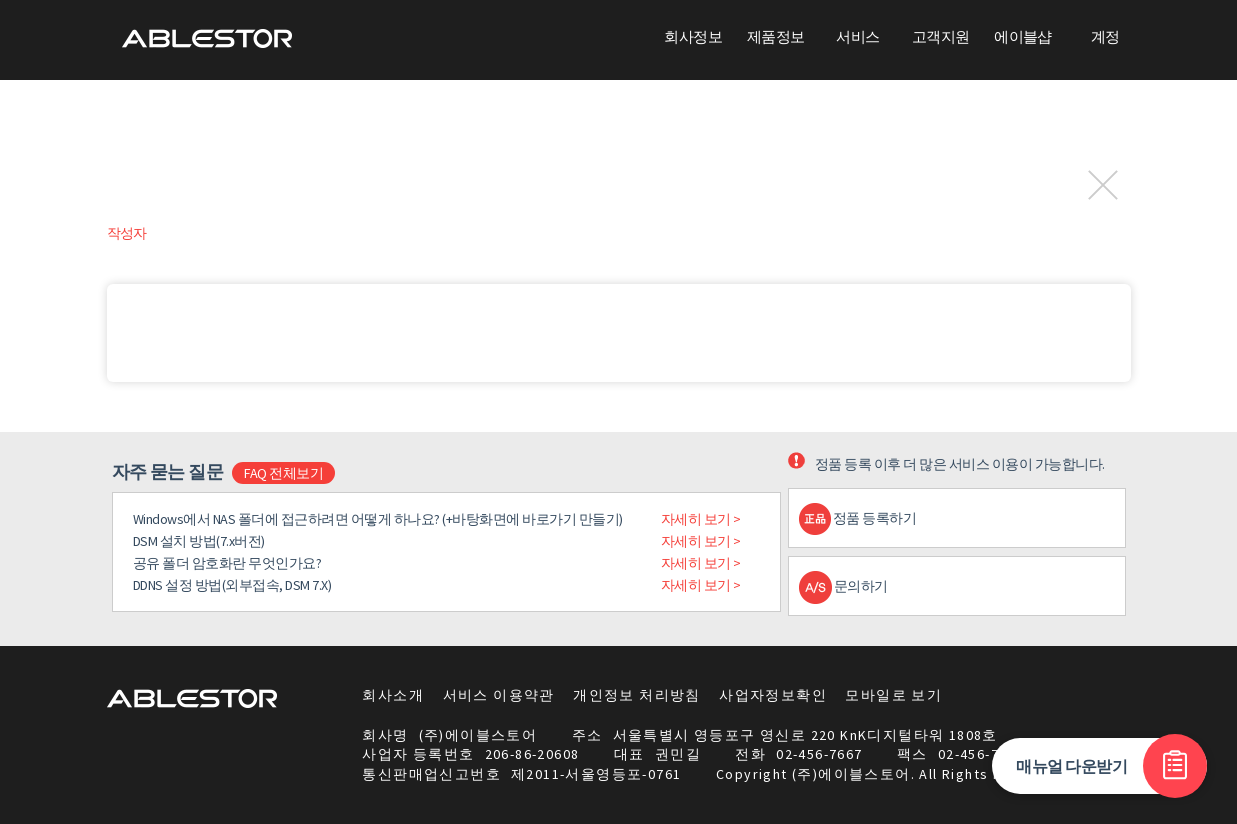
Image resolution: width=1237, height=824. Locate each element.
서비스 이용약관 (499, 695)
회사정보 (693, 36)
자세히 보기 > (701, 519)
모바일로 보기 (893, 695)
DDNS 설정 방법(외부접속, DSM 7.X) (232, 585)
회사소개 (393, 695)
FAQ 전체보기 (283, 473)
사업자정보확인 (773, 695)
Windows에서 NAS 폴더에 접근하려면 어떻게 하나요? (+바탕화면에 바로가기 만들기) (378, 519)
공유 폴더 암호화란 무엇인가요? (227, 563)
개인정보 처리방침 (637, 695)
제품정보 (776, 36)
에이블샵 (1023, 36)
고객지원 (941, 36)
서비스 (857, 36)
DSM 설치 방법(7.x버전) (199, 541)
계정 (1105, 36)
